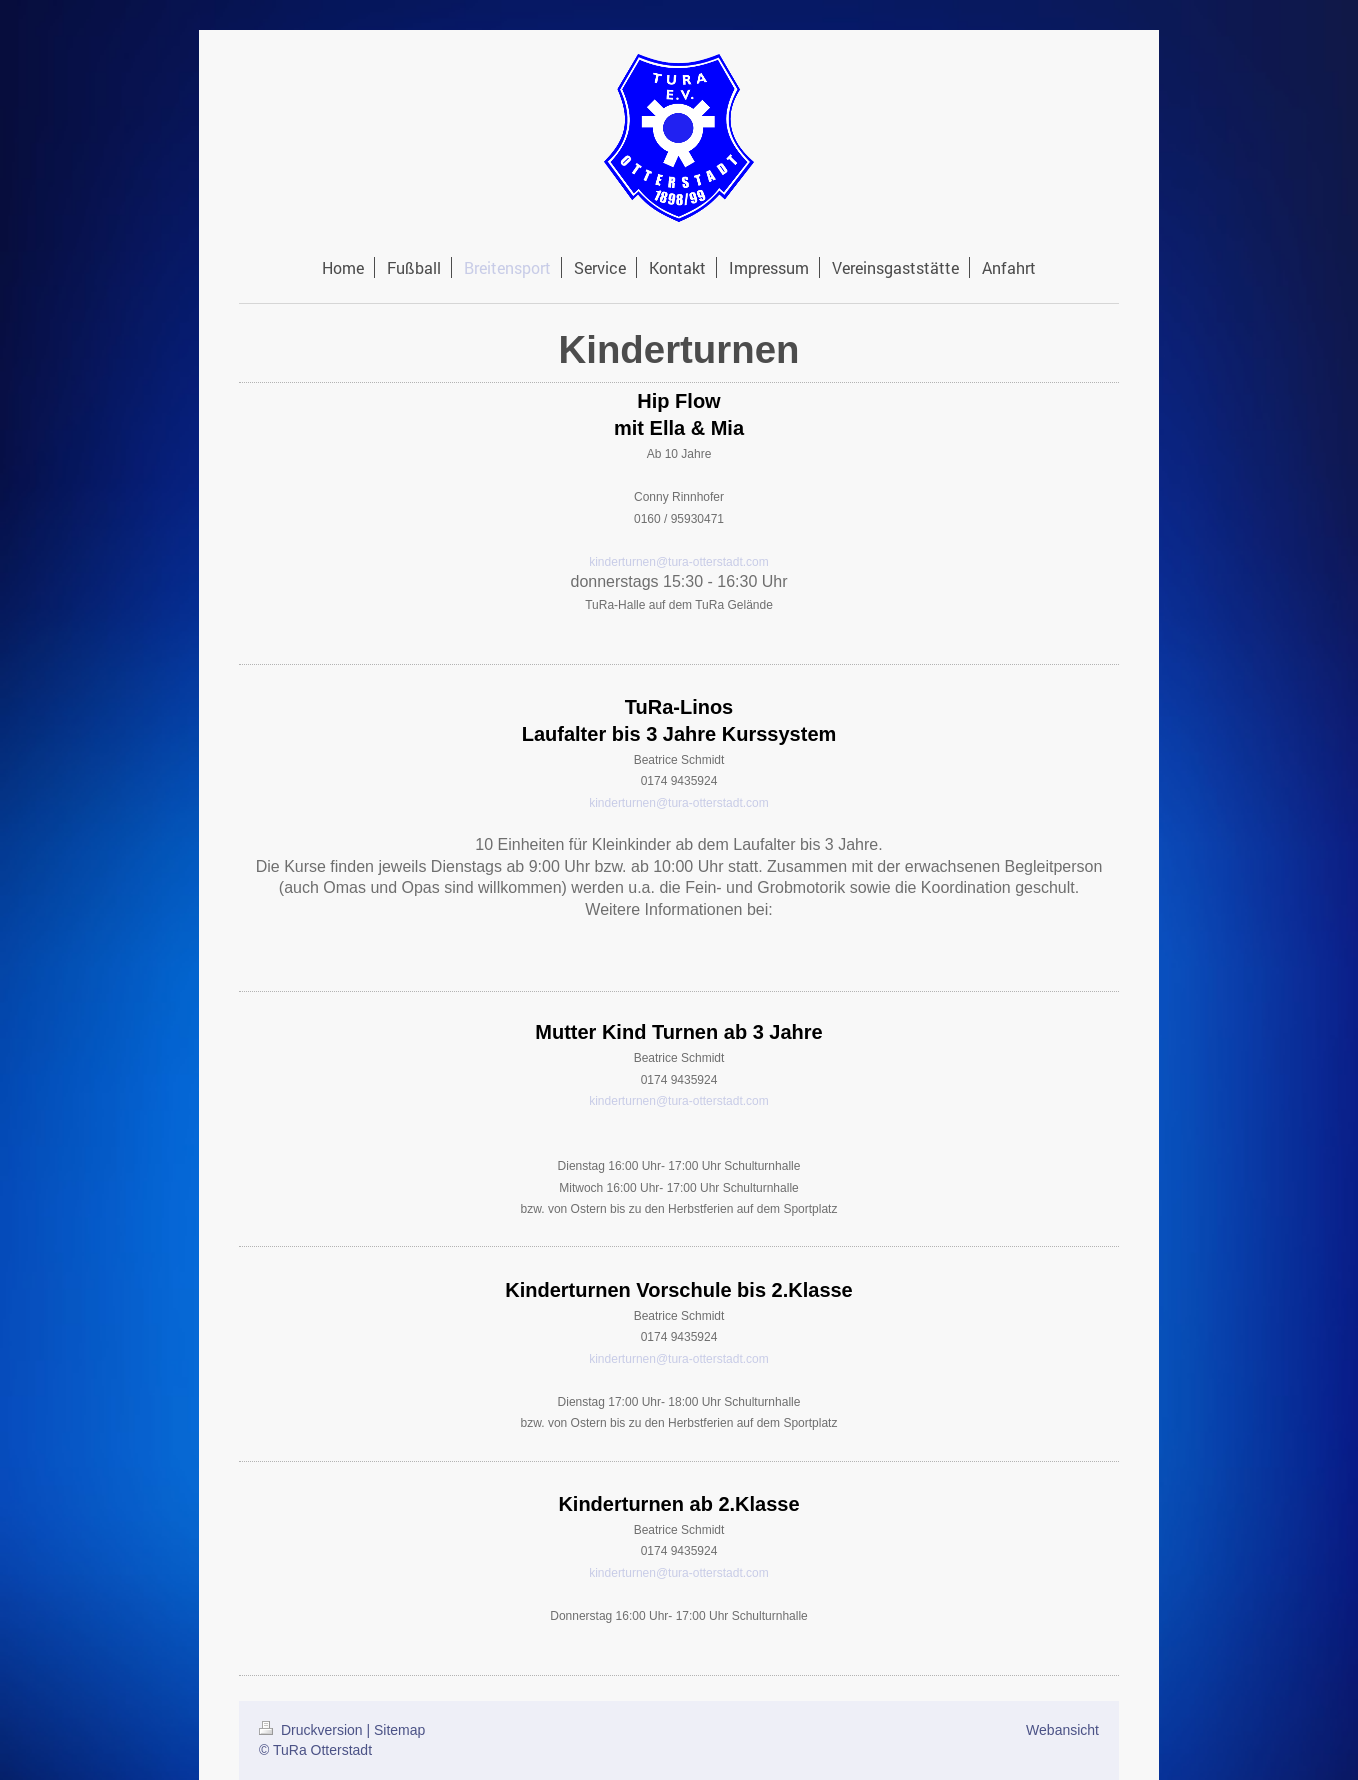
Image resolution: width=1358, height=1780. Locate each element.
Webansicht (1062, 1730)
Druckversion (312, 1730)
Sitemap (399, 1730)
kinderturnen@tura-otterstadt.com (679, 562)
